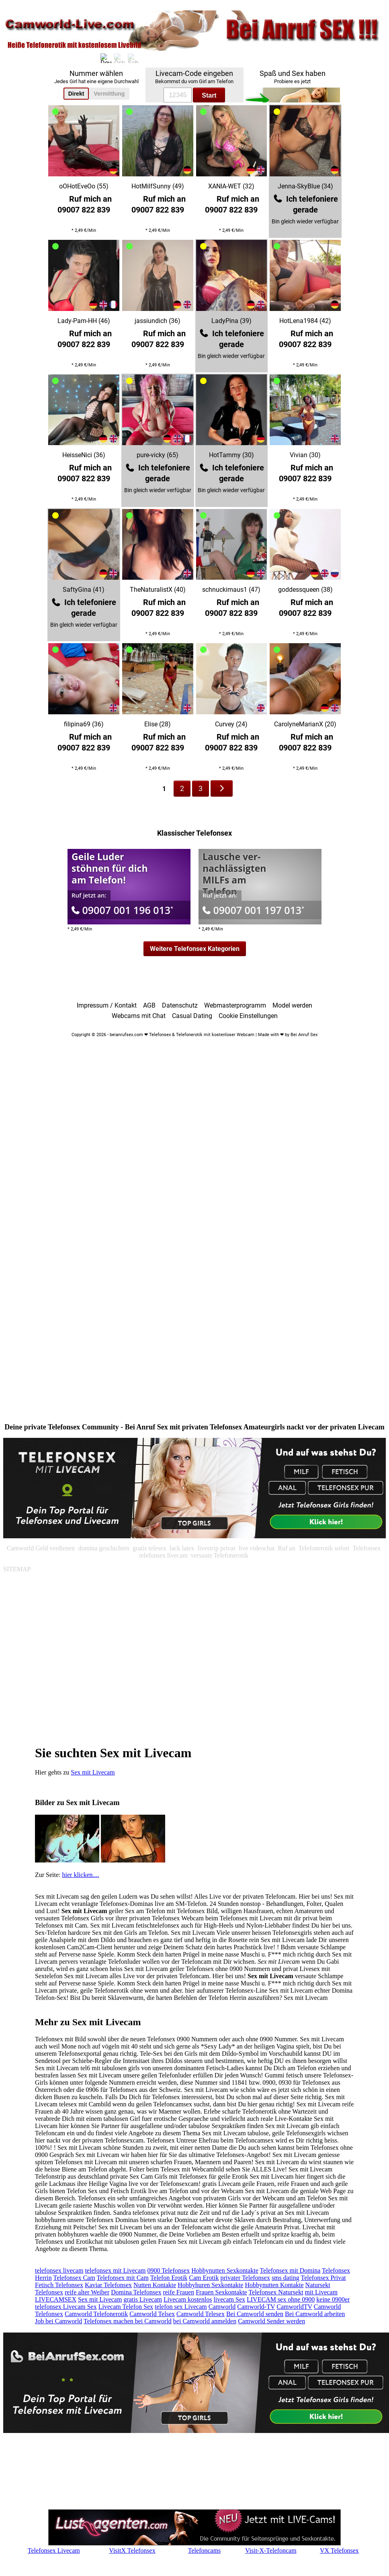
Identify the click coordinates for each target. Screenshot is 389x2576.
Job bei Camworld (58, 2321)
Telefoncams (204, 2550)
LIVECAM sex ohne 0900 (281, 2299)
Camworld (222, 2306)
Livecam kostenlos (188, 2299)
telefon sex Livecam (181, 2306)
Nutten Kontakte (154, 2285)
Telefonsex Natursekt (275, 2292)
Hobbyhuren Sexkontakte (210, 2285)
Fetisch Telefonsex (59, 2285)
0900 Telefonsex (168, 2270)
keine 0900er (333, 2299)
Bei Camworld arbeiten (315, 2313)
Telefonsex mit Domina (290, 2270)
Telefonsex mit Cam (122, 2277)
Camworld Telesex (200, 2313)
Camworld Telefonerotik (96, 2313)
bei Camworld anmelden (204, 2321)
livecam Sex (229, 2299)
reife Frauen (178, 2292)
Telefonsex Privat (323, 2277)
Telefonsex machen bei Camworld (128, 2321)
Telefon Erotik (169, 2277)
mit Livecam (321, 2292)
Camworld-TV (256, 2306)
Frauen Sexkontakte (221, 2292)
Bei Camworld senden (254, 2313)
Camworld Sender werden (271, 2321)
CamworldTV (294, 2306)
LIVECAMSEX (55, 2299)
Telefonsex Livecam (54, 2550)
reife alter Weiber (87, 2292)
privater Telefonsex (245, 2277)
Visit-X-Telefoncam (271, 2550)
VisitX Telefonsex (132, 2550)
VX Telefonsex (339, 2550)
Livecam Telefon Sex (125, 2306)
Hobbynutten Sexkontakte (224, 2270)
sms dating (285, 2277)
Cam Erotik (204, 2277)
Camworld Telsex (152, 2313)
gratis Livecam (142, 2299)
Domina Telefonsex (136, 2292)
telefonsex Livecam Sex (66, 2306)
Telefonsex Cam (74, 2277)
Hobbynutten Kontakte (274, 2285)
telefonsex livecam (59, 2270)
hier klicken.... (80, 1874)
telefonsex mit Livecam (115, 2270)
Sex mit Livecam (93, 1772)
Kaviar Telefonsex (108, 2285)
